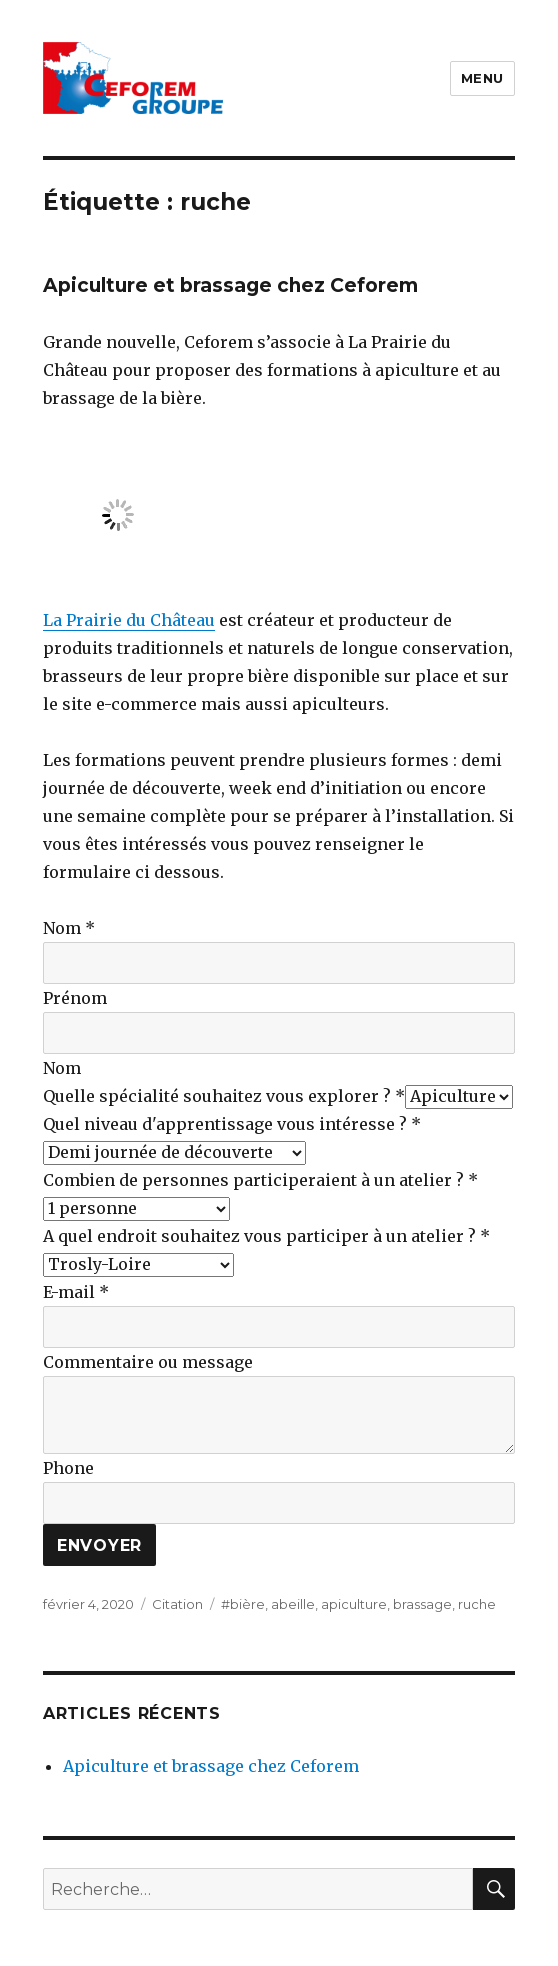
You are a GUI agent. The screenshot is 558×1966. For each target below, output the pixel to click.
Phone (68, 1468)
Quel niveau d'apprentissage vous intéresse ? (232, 1124)
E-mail (76, 1292)
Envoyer (99, 1545)
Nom (69, 928)
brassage (422, 1604)
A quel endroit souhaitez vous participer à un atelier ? (266, 1236)
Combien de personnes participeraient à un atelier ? (260, 1180)
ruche (477, 1604)
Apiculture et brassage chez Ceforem (230, 285)
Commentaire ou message (148, 1362)
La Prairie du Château (129, 620)
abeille (293, 1604)
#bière (243, 1604)
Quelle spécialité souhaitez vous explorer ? (224, 1096)
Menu (482, 78)
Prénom (75, 998)
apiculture (354, 1604)
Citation (177, 1604)
